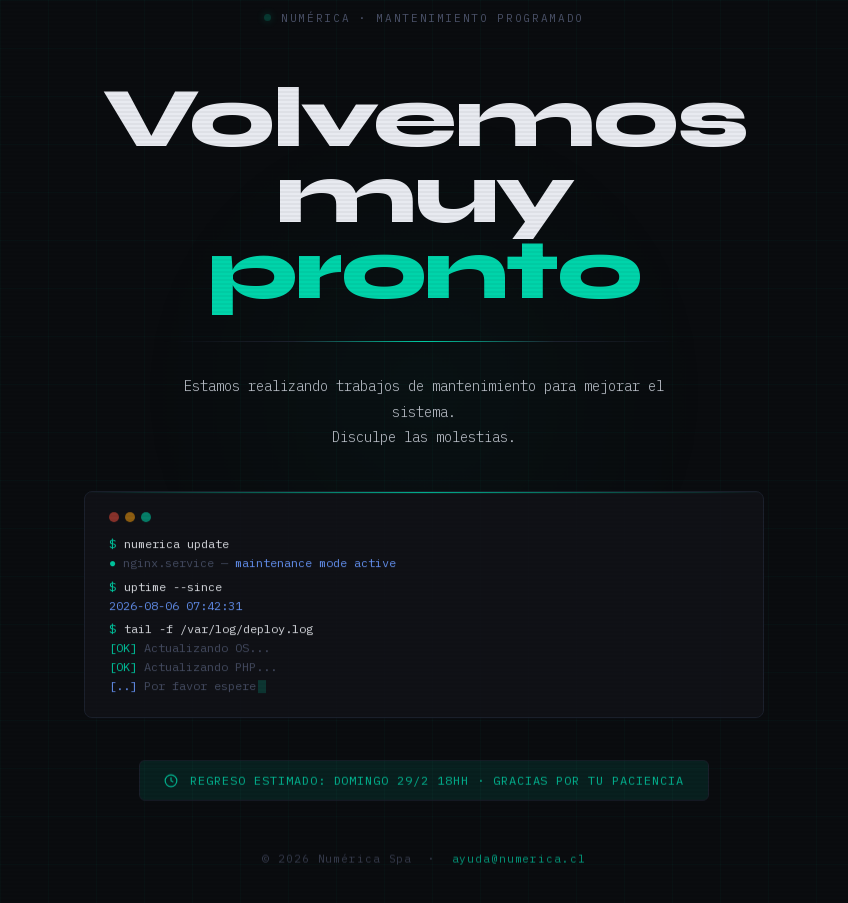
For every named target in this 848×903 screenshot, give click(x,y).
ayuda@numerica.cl (519, 865)
